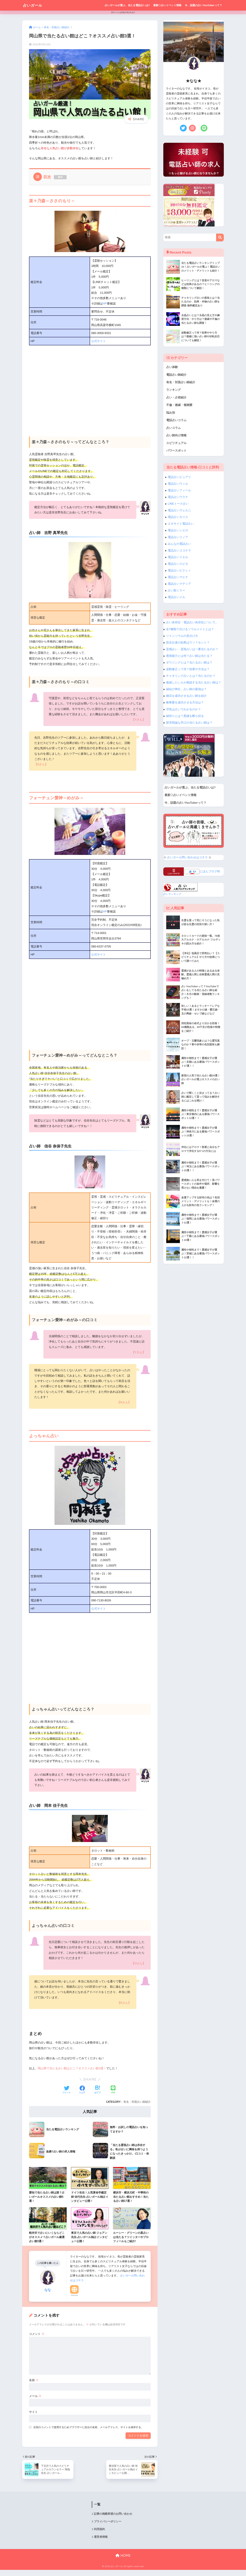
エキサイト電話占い (181, 524)
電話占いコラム (176, 420)
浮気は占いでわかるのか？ (183, 709)
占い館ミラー (176, 591)
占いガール (33, 5)
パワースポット (176, 451)
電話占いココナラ (179, 551)
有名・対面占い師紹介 (137, 2101)
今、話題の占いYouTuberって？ (203, 5)
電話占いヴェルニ (179, 511)
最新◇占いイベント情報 (167, 5)
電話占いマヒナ (178, 577)
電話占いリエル (178, 557)
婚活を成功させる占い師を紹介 (186, 696)
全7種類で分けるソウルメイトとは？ (190, 629)
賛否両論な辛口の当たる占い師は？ (189, 723)
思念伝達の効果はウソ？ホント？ (188, 643)
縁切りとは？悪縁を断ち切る (185, 716)
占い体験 (172, 367)
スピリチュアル (176, 443)
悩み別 (170, 412)
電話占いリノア (178, 537)
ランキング (173, 390)
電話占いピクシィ (179, 571)
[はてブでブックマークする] (97, 2090)
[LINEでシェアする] (113, 2090)
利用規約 (99, 2529)
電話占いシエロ (178, 530)
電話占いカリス (178, 517)
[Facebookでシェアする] (82, 2090)
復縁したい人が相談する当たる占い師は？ (193, 683)
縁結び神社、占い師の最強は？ (186, 689)
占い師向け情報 (176, 435)
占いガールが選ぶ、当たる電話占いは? (127, 5)
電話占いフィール (179, 491)
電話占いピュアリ (179, 477)
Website (74, 2295)
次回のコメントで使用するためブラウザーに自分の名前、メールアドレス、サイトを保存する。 (88, 2427)
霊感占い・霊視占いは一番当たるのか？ (192, 649)
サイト (33, 2412)
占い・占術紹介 (176, 397)
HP (105, 303)
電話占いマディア (179, 584)
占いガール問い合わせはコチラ (187, 858)
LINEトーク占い (178, 504)
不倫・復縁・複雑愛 (179, 405)
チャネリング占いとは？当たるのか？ (190, 676)
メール (35, 2396)
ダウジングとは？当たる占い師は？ (189, 663)
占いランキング (172, 894)
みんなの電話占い (179, 544)
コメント (36, 2334)
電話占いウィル (178, 484)
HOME (123, 2555)
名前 (34, 2380)
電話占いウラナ (178, 497)
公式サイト (98, 341)
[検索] (220, 237)
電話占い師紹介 (176, 374)
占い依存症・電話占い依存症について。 (192, 623)
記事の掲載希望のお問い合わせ (113, 2513)
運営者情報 (101, 2537)
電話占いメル (176, 597)
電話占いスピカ (178, 564)
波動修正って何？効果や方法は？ (188, 669)
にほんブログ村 (210, 872)
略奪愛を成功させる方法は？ (185, 703)
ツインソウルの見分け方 (182, 636)
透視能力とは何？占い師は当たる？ (189, 656)
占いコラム (173, 428)
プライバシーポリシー (107, 2521)
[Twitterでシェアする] (67, 2090)
